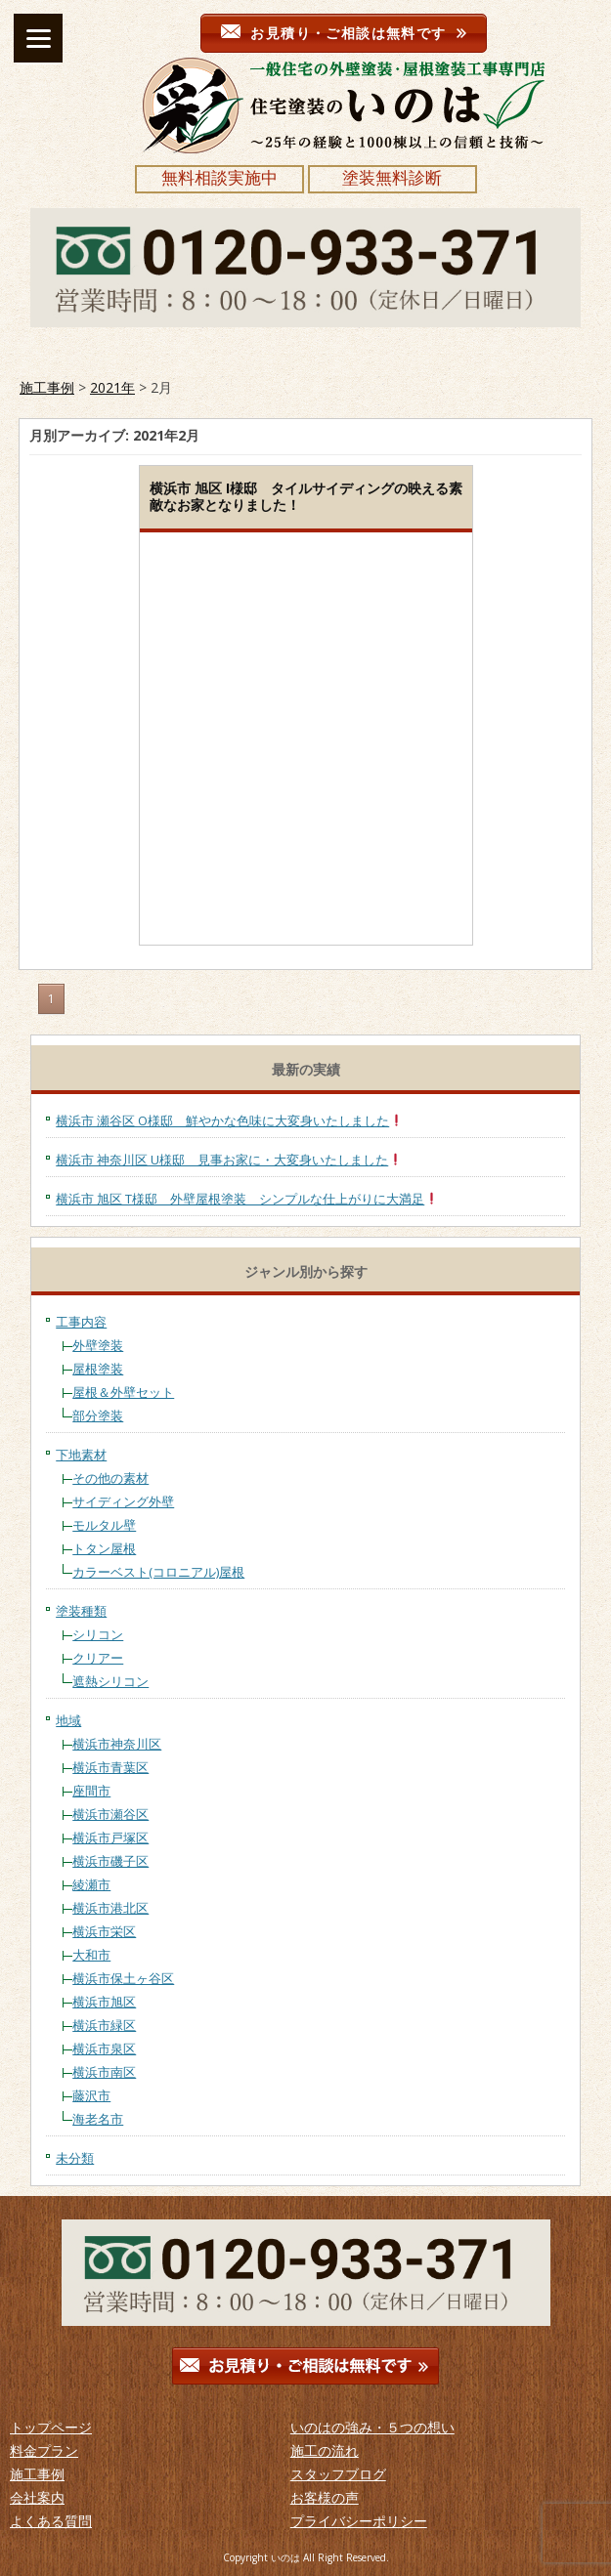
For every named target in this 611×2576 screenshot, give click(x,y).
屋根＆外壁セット (123, 1392)
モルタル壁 (104, 1525)
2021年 (112, 387)
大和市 (91, 1955)
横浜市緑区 (104, 2025)
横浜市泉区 (104, 2048)
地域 (68, 1720)
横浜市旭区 (104, 2001)
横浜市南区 (104, 2072)
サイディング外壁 (123, 1501)
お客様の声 (324, 2497)
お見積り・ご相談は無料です (343, 32)
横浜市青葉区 (110, 1767)
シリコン (97, 1634)
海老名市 (97, 2119)
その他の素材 (110, 1478)
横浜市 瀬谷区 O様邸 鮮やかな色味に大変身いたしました (229, 1120)
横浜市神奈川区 (116, 1744)
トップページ (51, 2427)
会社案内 (37, 2497)
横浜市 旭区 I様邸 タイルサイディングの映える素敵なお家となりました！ (306, 496)
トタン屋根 (104, 1548)
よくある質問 (51, 2521)
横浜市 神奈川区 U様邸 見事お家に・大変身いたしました (229, 1159)
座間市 (91, 1790)
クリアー (97, 1658)
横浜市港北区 (110, 1908)
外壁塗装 (97, 1345)
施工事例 (47, 387)
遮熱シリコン (110, 1681)
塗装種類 (81, 1611)
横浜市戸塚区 (110, 1837)
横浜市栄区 (104, 1931)
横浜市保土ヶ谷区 (123, 1978)
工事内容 (81, 1321)
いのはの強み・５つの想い (372, 2427)
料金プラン (44, 2450)
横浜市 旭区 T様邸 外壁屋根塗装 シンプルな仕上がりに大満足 (247, 1198)
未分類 (75, 2158)
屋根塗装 (97, 1368)
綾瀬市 (91, 1884)
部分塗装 (97, 1415)
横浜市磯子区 (110, 1861)
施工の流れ (324, 2450)
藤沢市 (91, 2095)
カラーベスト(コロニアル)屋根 (158, 1572)
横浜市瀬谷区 (110, 1814)
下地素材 (81, 1454)
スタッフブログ (338, 2474)
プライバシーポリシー (358, 2521)
